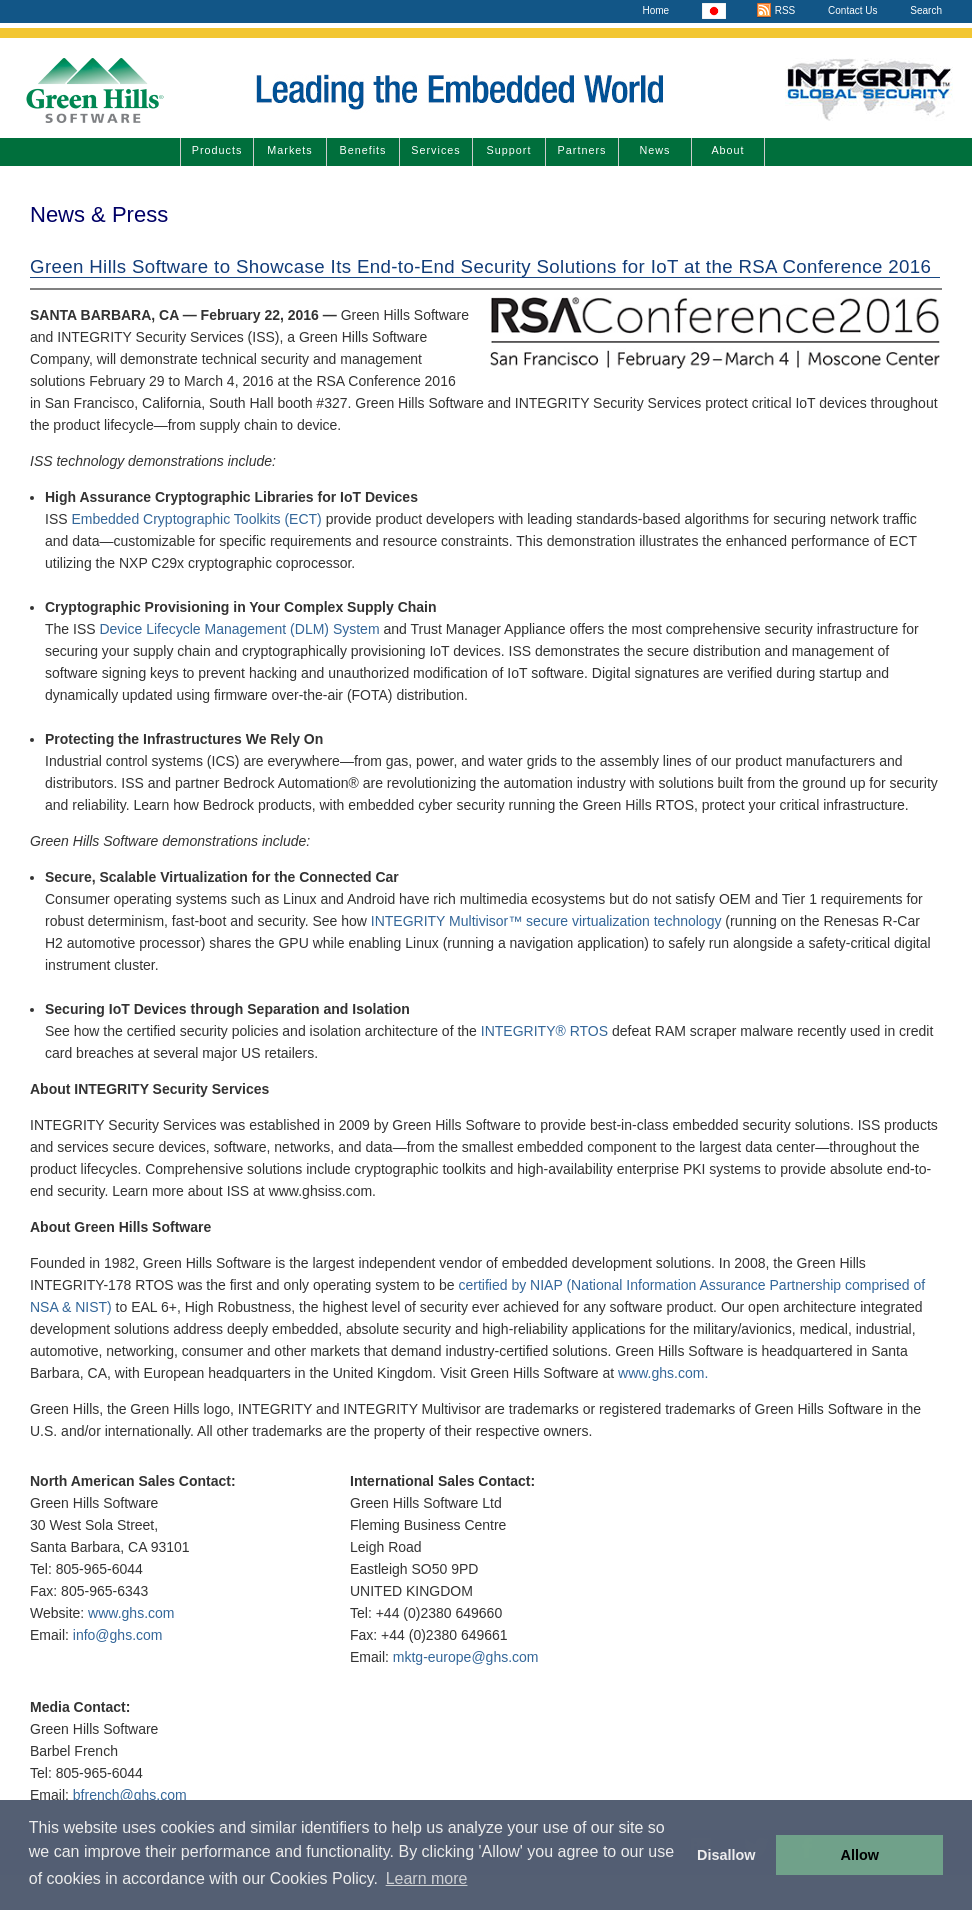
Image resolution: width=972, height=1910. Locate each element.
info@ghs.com (118, 1635)
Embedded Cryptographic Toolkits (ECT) (196, 519)
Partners (582, 150)
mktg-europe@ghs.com (466, 1657)
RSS (775, 10)
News (655, 150)
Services (435, 150)
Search (926, 10)
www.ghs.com (131, 1613)
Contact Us (852, 10)
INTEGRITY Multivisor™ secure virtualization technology (546, 921)
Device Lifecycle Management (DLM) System (241, 629)
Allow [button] (860, 1855)
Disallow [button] (726, 1855)
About (727, 150)
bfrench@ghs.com (130, 1795)
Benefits (362, 150)
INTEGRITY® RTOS (544, 1031)
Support (509, 150)
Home (655, 10)
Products (217, 150)
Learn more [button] (427, 1878)
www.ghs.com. (663, 1373)
